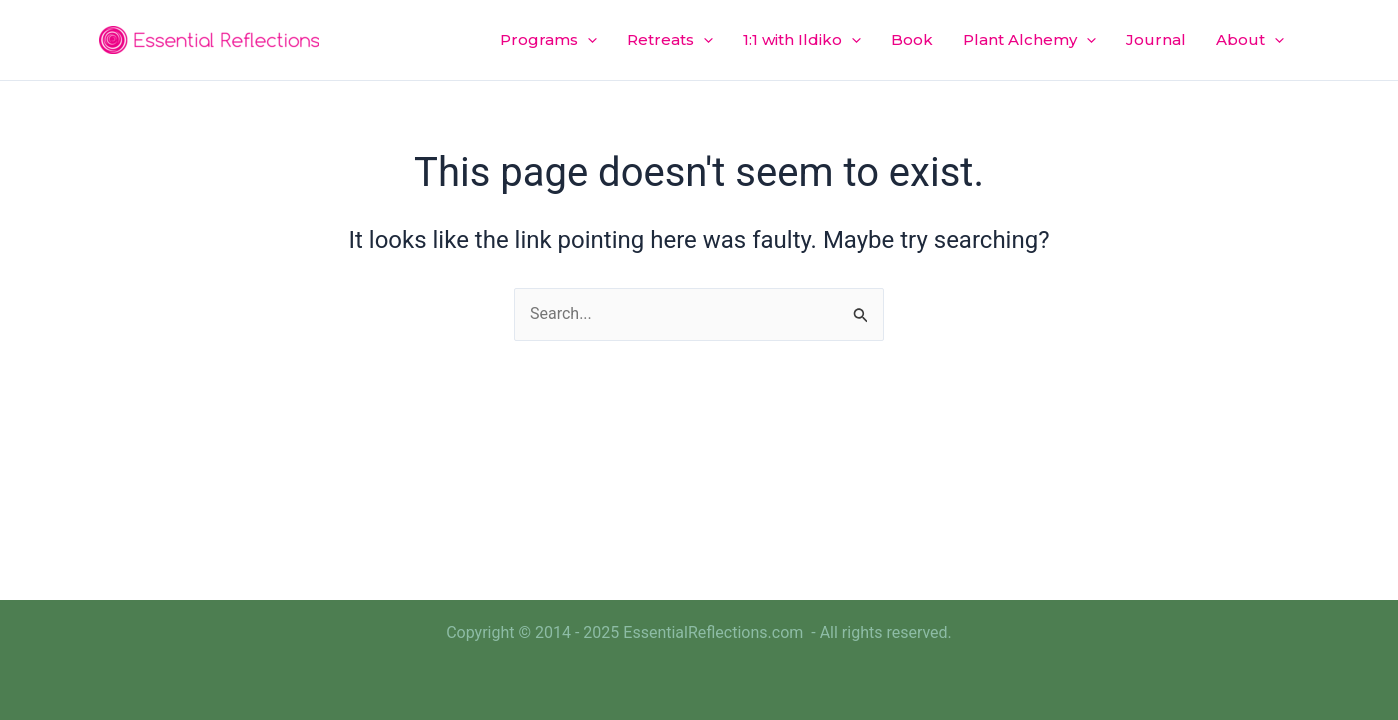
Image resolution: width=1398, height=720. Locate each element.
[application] (587, 40)
